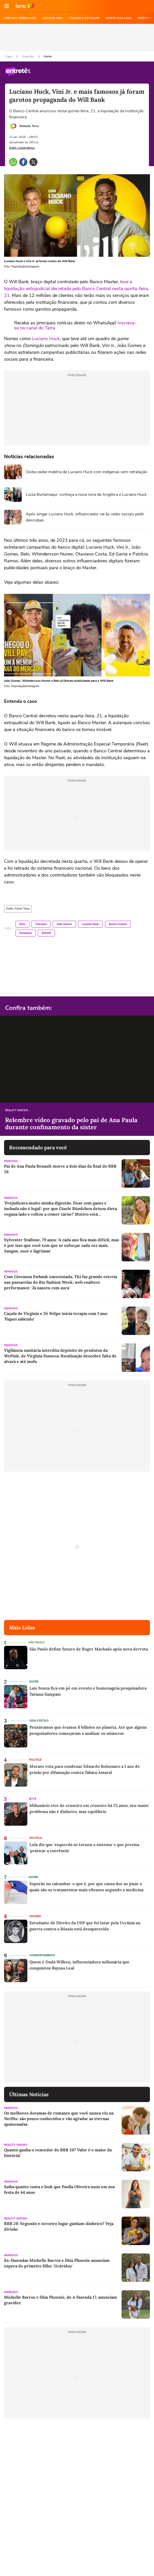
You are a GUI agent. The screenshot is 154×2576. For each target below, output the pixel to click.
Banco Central (118, 924)
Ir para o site (25, 6)
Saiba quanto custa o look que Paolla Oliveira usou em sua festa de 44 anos (59, 2189)
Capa (9, 56)
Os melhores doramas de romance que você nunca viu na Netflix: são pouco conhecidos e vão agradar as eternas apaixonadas (58, 2118)
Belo (22, 924)
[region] (77, 37)
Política (35, 1760)
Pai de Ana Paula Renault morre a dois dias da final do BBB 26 (60, 1169)
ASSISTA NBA (52, 18)
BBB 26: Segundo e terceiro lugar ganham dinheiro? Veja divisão (58, 2226)
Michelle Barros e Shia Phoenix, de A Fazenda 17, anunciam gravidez (60, 2300)
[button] (6, 6)
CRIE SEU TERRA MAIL (20, 18)
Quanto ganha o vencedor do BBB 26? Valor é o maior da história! (58, 2152)
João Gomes (64, 924)
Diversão (28, 56)
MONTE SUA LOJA (118, 18)
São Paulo (36, 1642)
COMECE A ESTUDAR (84, 18)
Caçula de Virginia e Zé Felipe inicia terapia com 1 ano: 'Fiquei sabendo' (56, 1316)
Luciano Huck (46, 339)
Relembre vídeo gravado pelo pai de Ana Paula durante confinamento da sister (71, 1124)
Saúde (33, 1681)
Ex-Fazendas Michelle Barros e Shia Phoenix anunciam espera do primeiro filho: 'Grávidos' (57, 2263)
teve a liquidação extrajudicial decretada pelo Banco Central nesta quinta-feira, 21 (76, 288)
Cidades (35, 1916)
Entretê (46, 933)
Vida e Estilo (39, 1721)
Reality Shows (16, 1110)
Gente (48, 56)
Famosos (41, 924)
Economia (26, 933)
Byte (32, 1799)
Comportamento (42, 1955)
